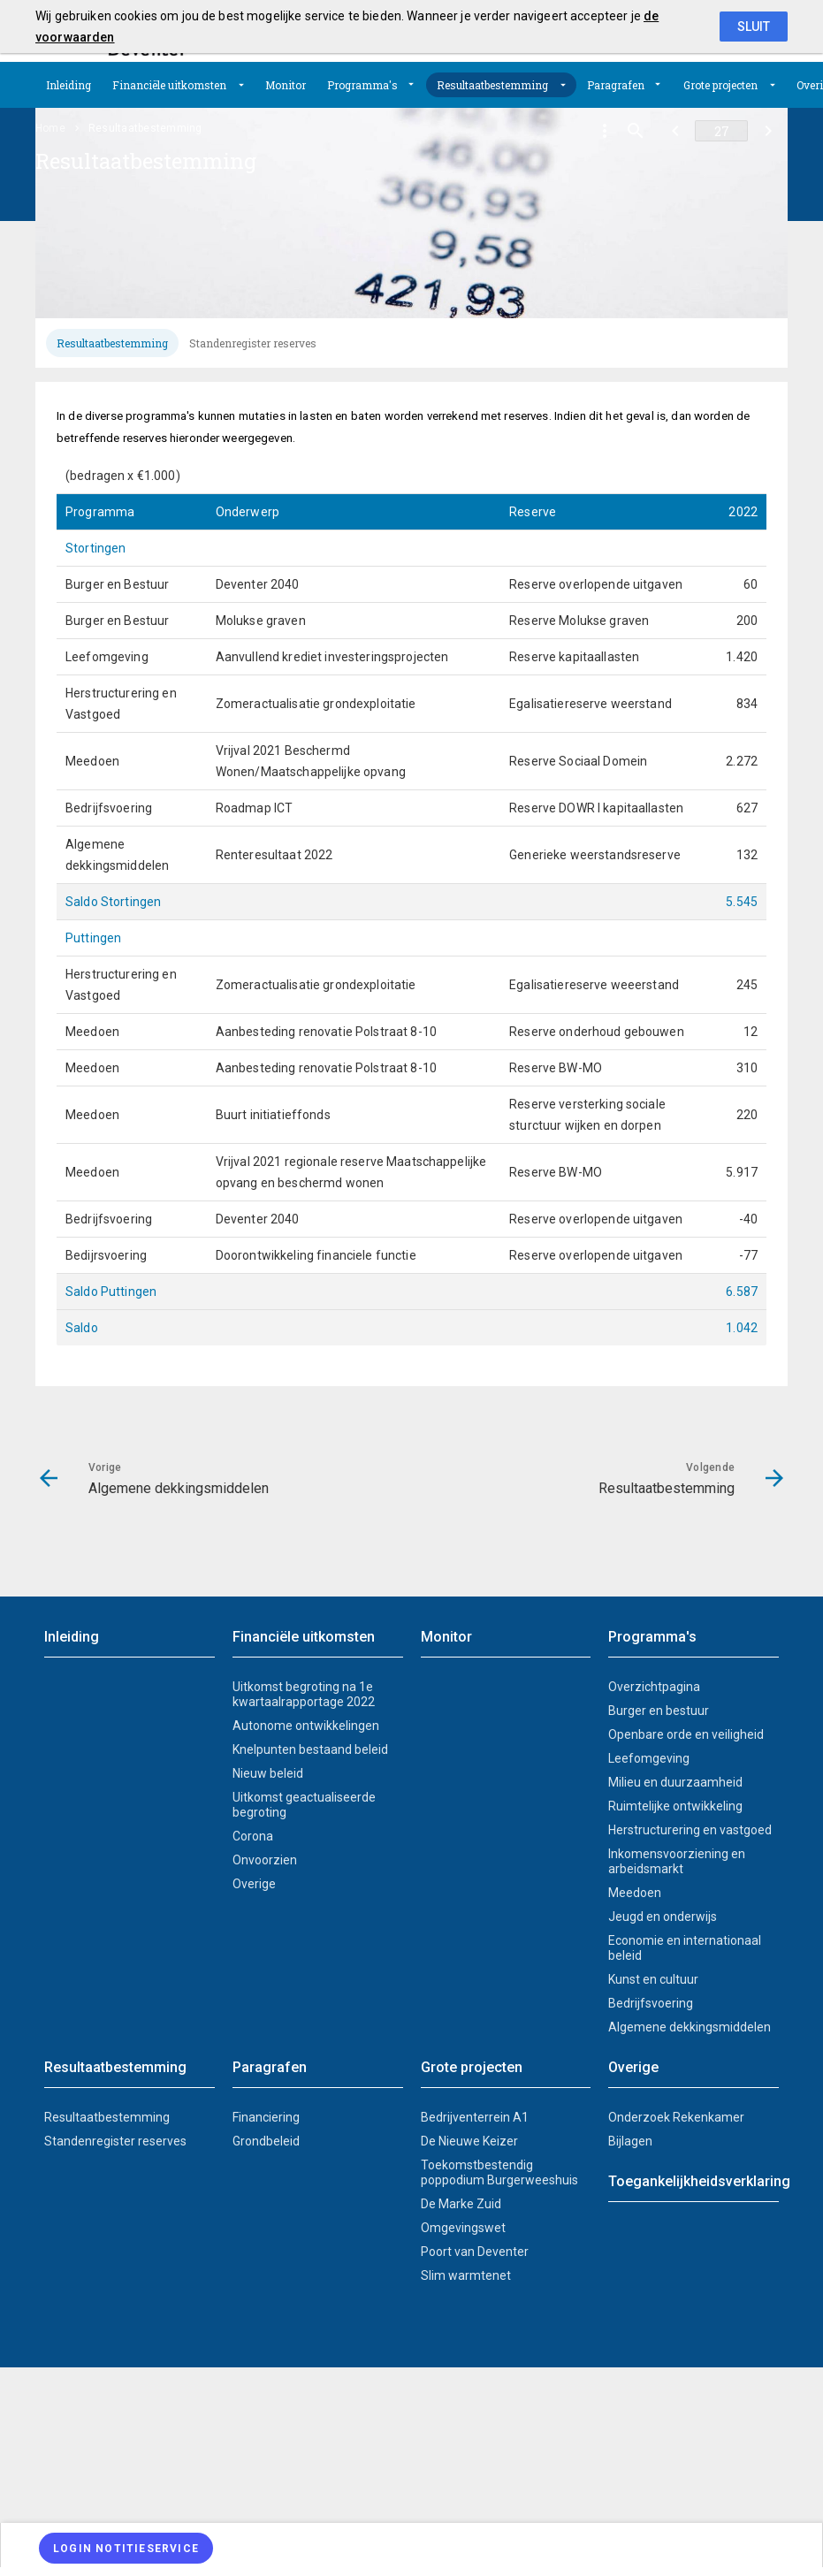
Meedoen (634, 1893)
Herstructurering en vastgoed (690, 1830)
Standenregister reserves (252, 343)
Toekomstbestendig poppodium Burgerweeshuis (499, 2172)
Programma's (362, 85)
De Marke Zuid (461, 2204)
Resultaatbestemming (492, 85)
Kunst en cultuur (653, 1979)
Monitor (285, 85)
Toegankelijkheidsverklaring (693, 2181)
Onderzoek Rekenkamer (676, 2117)
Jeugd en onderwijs (662, 1916)
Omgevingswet (463, 2228)
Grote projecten (720, 85)
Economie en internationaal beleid (684, 1947)
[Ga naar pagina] (721, 130)
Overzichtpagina (654, 1687)
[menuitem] (68, 84)
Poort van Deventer (475, 2251)
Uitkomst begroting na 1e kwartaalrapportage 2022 (303, 1694)
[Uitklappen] (241, 85)
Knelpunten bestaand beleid (310, 1749)
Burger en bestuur (658, 1710)
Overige (254, 1884)
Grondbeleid (266, 2141)
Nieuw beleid (267, 1773)
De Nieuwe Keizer (469, 2141)
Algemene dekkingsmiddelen (689, 2027)
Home (50, 128)
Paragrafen (615, 85)
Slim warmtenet (466, 2275)
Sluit (753, 26)
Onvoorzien (264, 1860)
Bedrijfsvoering (650, 2003)
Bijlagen (630, 2141)
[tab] (112, 343)
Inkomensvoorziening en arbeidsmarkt (676, 1861)
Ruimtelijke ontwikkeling (675, 1806)
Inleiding (68, 85)
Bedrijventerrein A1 (475, 2117)
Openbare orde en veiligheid (686, 1734)
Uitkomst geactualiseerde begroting (304, 1804)
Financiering (266, 2117)
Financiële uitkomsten (169, 85)
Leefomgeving (649, 1758)
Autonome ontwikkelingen (305, 1726)
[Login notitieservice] (126, 2548)
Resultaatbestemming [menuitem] (145, 128)
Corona (252, 1836)
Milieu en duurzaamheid (675, 1782)
